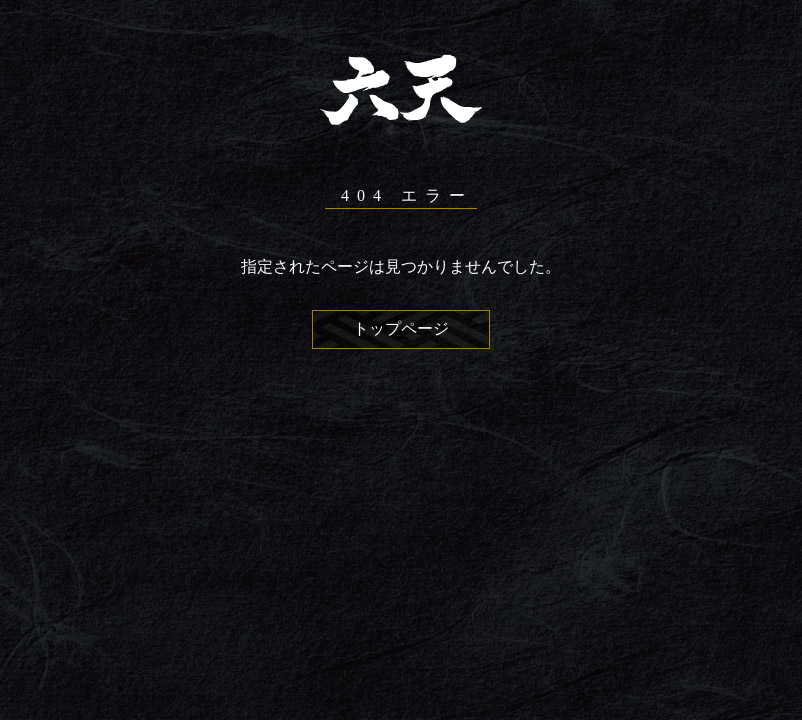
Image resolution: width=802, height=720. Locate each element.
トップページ (401, 328)
